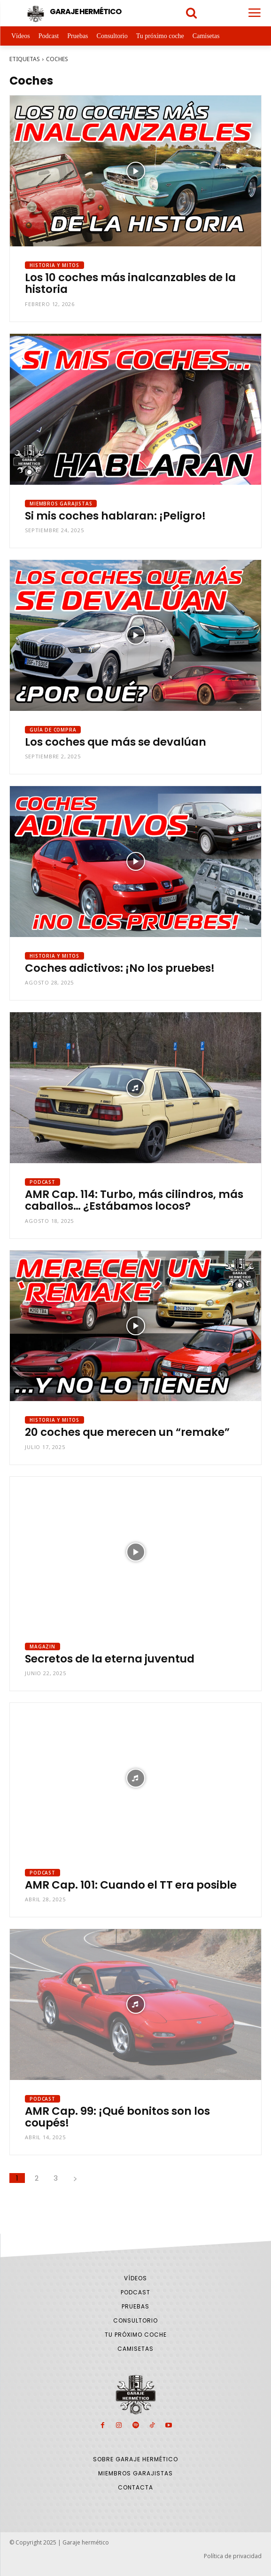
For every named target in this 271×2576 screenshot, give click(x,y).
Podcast (42, 1182)
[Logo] (72, 14)
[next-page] (75, 2178)
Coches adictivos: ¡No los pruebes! (120, 968)
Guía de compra (53, 729)
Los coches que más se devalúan (115, 741)
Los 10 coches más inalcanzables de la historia (130, 283)
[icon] (191, 14)
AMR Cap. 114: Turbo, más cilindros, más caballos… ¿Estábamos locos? (134, 1200)
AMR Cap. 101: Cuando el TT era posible (131, 1884)
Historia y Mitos (54, 265)
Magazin (42, 1646)
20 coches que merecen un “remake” (127, 1432)
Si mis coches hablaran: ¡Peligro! (115, 515)
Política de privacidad (233, 2556)
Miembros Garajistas (61, 503)
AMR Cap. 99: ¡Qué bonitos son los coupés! (117, 2116)
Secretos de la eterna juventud (109, 1658)
